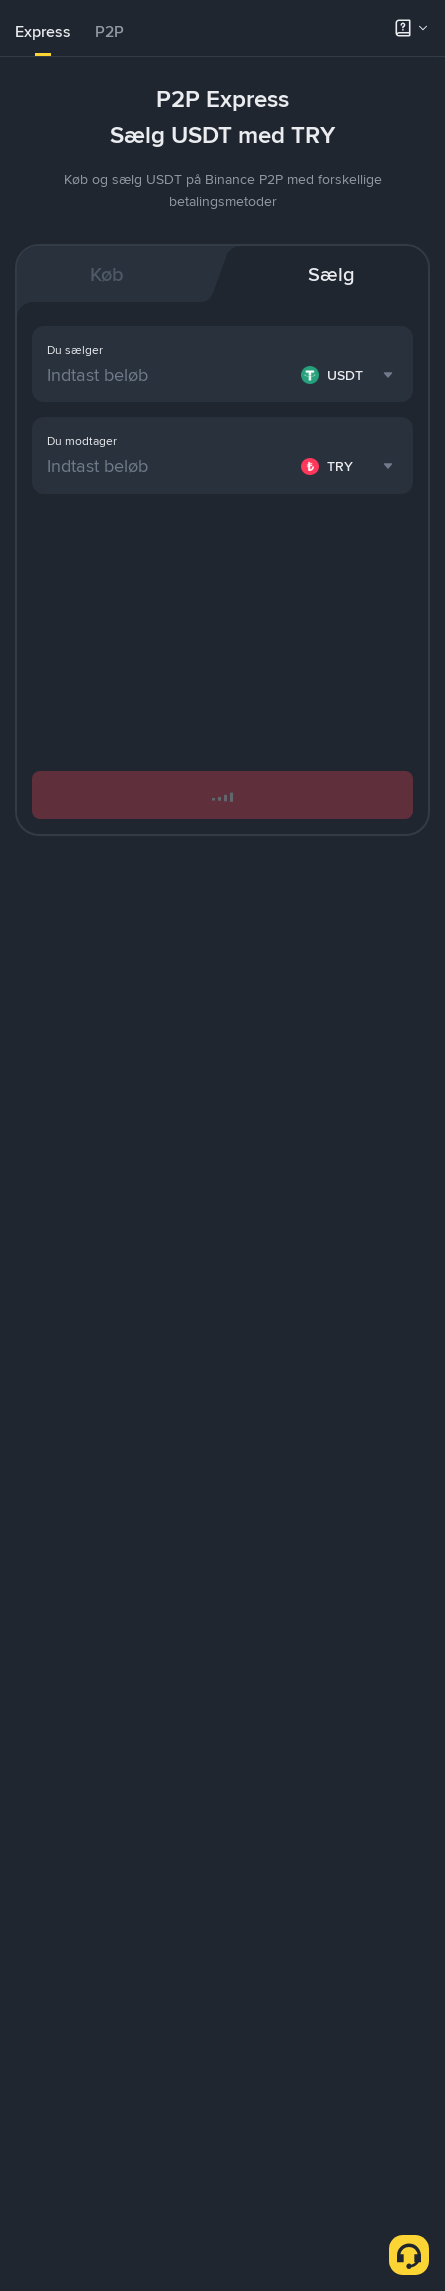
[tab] (43, 32)
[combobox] (349, 466)
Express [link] (43, 31)
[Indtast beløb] (170, 466)
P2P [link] (109, 31)
